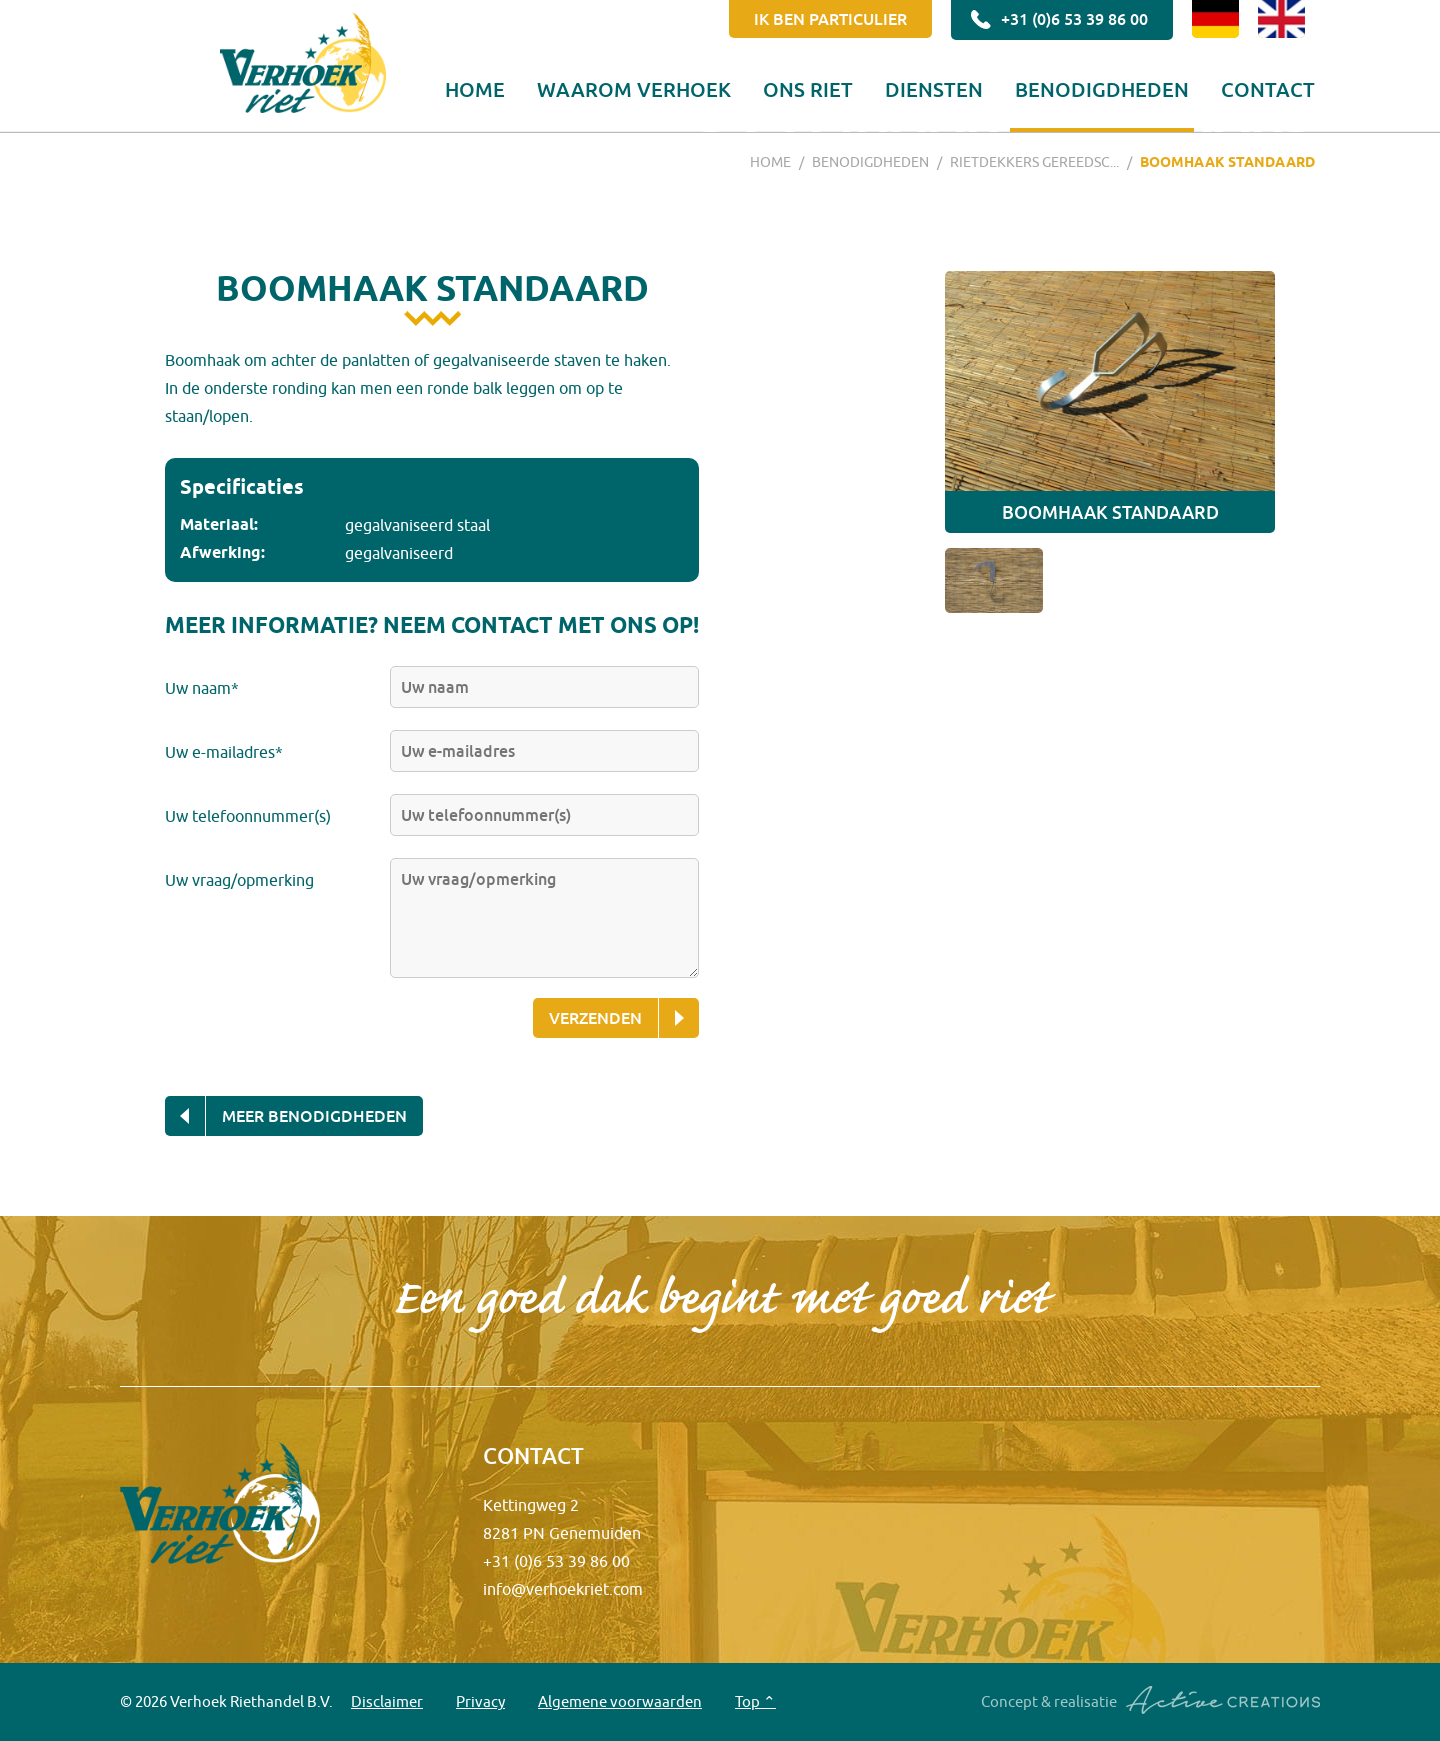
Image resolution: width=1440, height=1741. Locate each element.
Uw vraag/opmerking (239, 880)
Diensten (934, 89)
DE (1215, 19)
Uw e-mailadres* (224, 752)
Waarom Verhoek (634, 89)
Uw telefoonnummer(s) (248, 816)
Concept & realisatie (1150, 1701)
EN (1281, 19)
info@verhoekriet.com (563, 1589)
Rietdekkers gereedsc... (1034, 162)
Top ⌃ (755, 1701)
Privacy (480, 1701)
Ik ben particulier (830, 19)
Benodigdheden (1102, 89)
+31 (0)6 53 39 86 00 (1057, 20)
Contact (1268, 89)
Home (475, 89)
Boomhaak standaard (1227, 162)
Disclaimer (387, 1701)
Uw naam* (202, 688)
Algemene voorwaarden (620, 1701)
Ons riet (808, 89)
